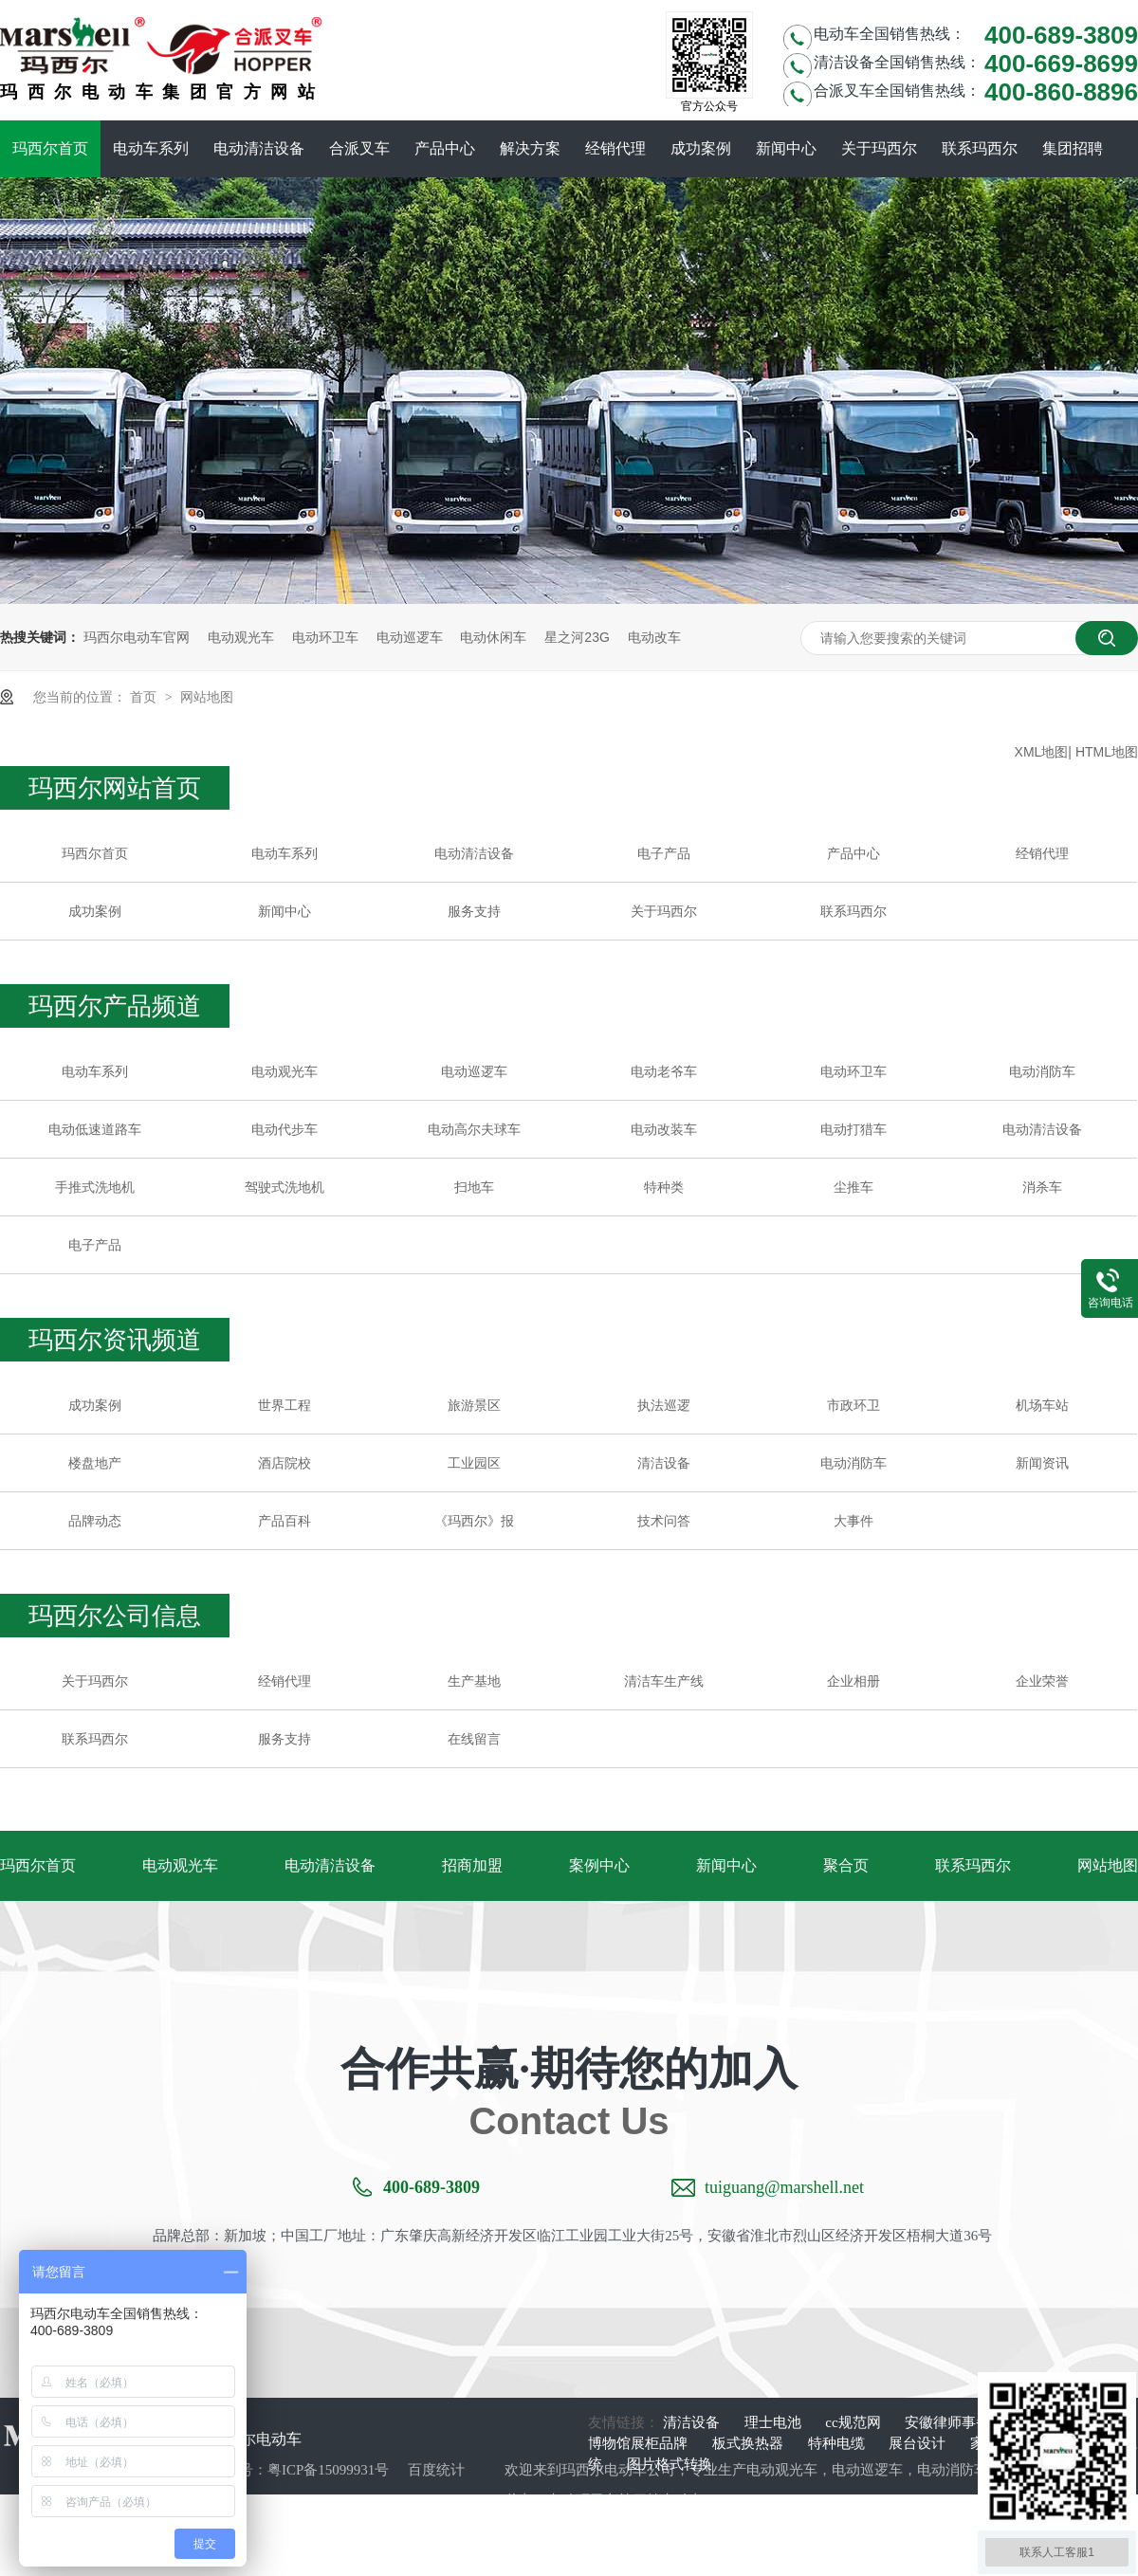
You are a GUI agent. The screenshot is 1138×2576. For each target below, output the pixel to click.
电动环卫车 (325, 637)
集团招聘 (1072, 148)
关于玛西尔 (879, 148)
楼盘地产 (94, 1463)
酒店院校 (284, 1463)
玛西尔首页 (50, 148)
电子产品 (663, 853)
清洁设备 (663, 1463)
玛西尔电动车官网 (136, 637)
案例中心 (599, 1865)
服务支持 (474, 911)
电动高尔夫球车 (474, 1129)
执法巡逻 (663, 1405)
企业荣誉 (1042, 1681)
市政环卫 (853, 1405)
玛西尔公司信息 (114, 1615)
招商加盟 (472, 1865)
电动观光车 (241, 637)
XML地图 (1042, 751)
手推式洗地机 (95, 1187)
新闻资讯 (1042, 1463)
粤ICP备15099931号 (328, 2469)
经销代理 (615, 148)
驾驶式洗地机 (284, 1187)
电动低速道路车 (94, 1129)
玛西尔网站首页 (114, 788)
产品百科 (284, 1520)
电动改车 (654, 637)
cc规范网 (854, 2422)
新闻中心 (786, 148)
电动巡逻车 (409, 637)
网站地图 (206, 696)
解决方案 (530, 148)
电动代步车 (284, 1129)
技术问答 (663, 1520)
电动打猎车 (853, 1129)
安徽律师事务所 (956, 2422)
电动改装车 (664, 1129)
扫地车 (474, 1187)
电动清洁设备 (258, 148)
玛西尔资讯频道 (114, 1339)
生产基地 (474, 1681)
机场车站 (1042, 1405)
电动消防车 (1042, 1071)
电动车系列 (151, 148)
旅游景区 (474, 1405)
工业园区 (474, 1463)
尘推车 (853, 1187)
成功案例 (700, 148)
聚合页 (846, 1865)
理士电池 (774, 2422)
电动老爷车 (664, 1071)
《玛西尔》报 (474, 1520)
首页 (145, 696)
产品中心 (444, 148)
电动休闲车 (493, 637)
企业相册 (853, 1681)
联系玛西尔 (980, 148)
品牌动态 (94, 1520)
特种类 (664, 1187)
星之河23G (576, 637)
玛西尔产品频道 (114, 1006)
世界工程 (284, 1405)
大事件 (853, 1520)
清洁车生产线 (664, 1681)
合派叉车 (359, 148)
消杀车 (1042, 1187)
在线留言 (474, 1738)
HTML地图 (1106, 751)
